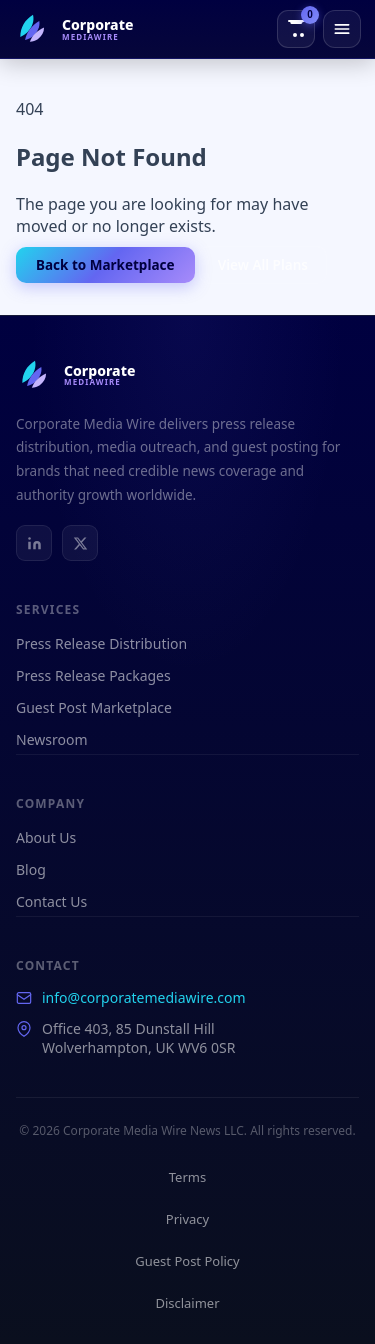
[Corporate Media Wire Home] (73, 29)
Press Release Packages (93, 675)
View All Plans (263, 265)
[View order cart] (296, 29)
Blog (31, 869)
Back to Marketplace (105, 265)
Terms (187, 1177)
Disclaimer (187, 1303)
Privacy (187, 1219)
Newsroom (52, 739)
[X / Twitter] (80, 543)
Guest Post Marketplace (94, 707)
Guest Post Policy (187, 1261)
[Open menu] (342, 29)
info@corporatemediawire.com (144, 997)
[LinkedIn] (34, 543)
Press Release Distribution (101, 643)
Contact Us (51, 901)
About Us (46, 837)
